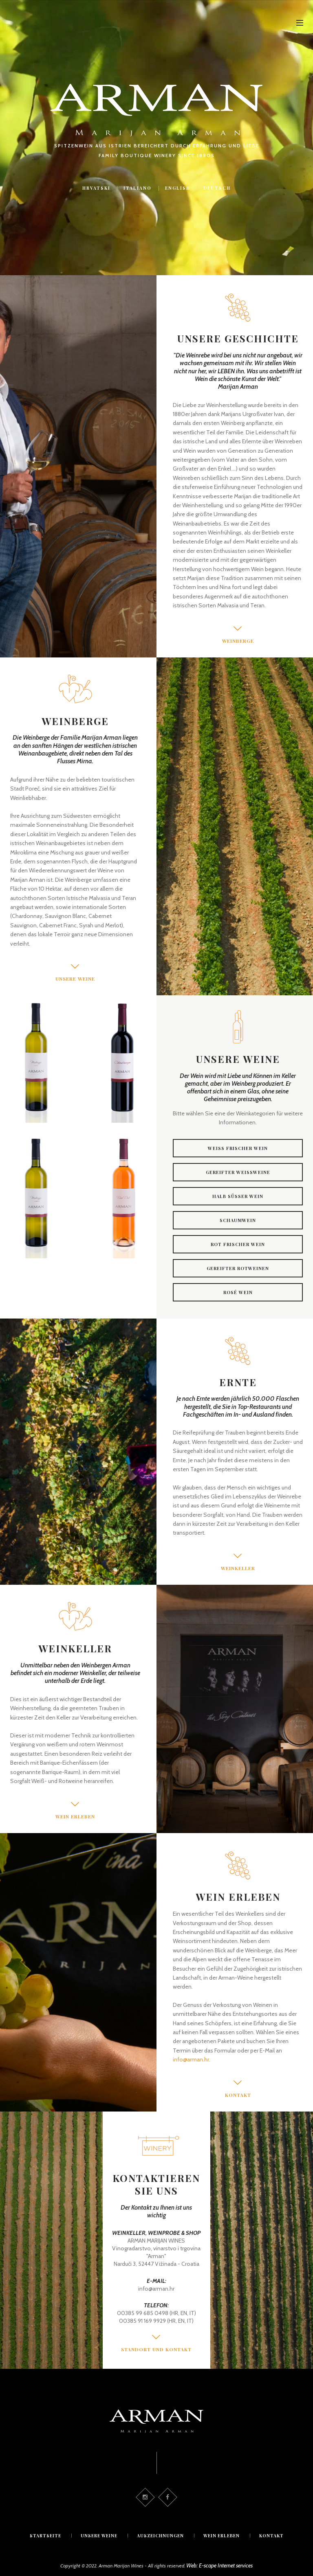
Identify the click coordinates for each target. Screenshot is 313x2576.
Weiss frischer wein (238, 1149)
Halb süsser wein (237, 1197)
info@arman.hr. (191, 2058)
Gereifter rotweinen (238, 1269)
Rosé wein (238, 1293)
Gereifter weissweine (238, 1173)
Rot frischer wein (238, 1245)
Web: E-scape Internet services (219, 2562)
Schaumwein (238, 1221)
